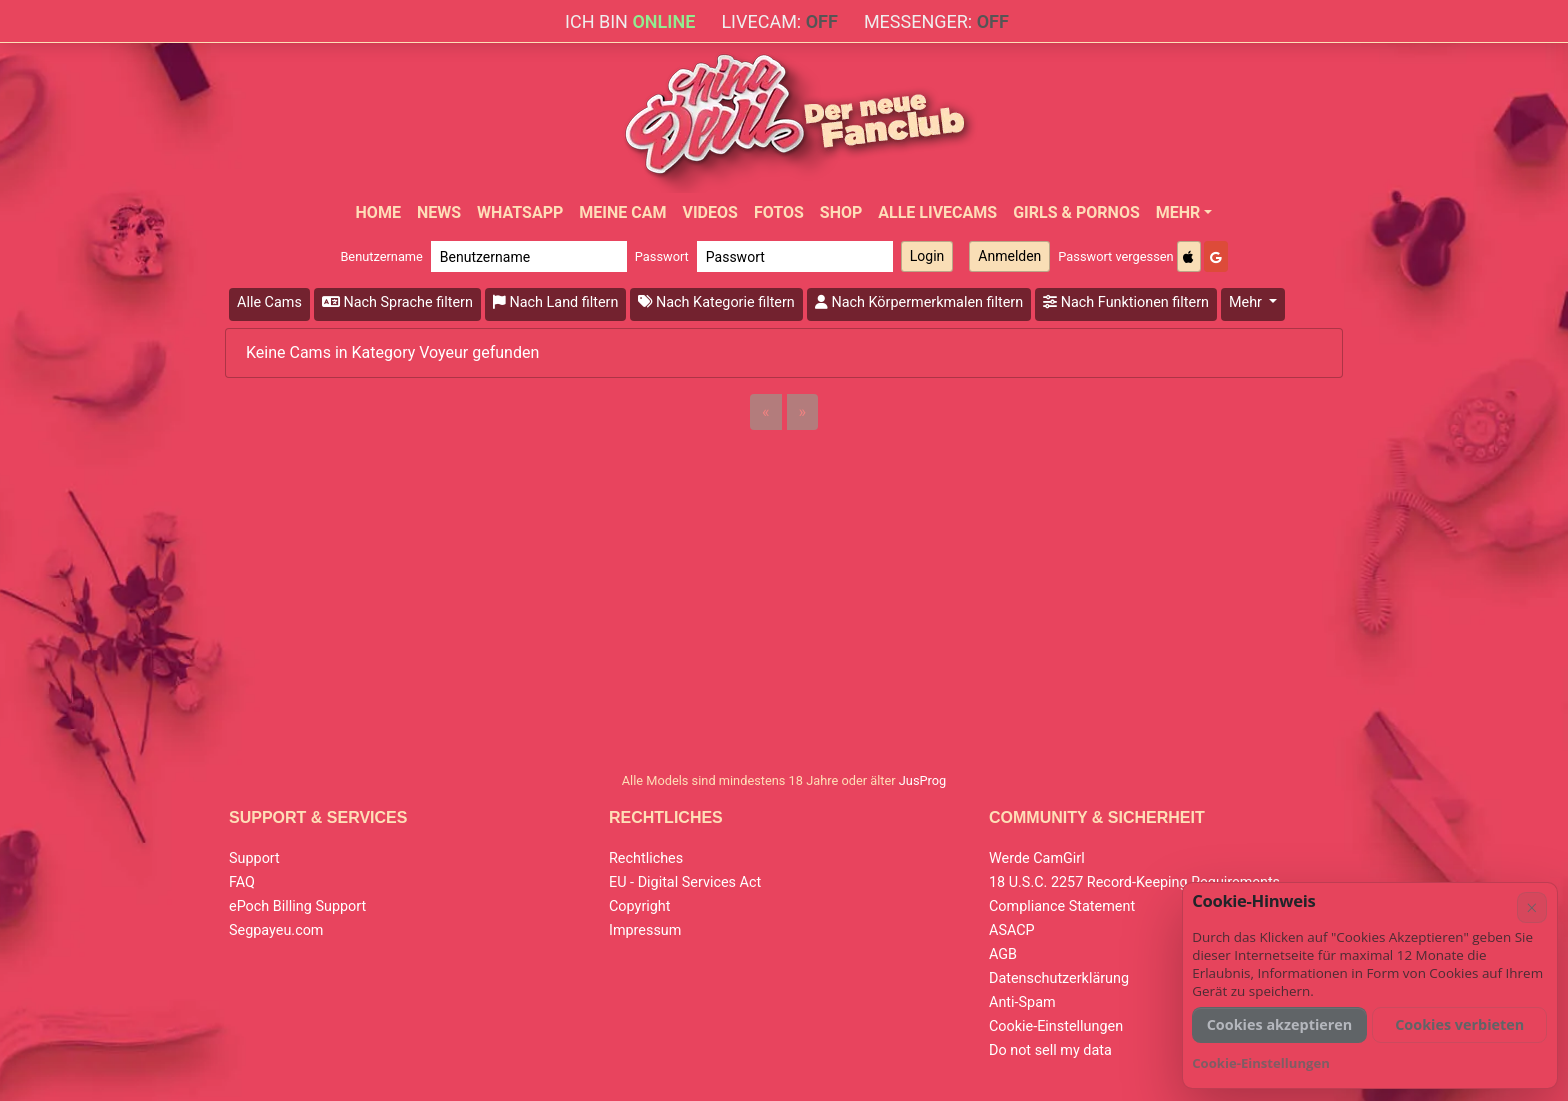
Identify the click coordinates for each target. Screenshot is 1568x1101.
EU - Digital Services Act (685, 882)
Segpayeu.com (276, 930)
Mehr (1178, 212)
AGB (1003, 954)
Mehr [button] (1247, 302)
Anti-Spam (1022, 1002)
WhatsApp (520, 212)
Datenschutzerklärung (1059, 978)
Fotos (779, 212)
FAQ (242, 882)
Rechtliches (646, 858)
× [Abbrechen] (1531, 907)
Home (378, 212)
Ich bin (630, 21)
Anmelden (1009, 256)
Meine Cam (622, 212)
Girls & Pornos (1076, 212)
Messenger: (936, 21)
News (439, 212)
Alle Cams (269, 302)
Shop (841, 212)
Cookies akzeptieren (1280, 1024)
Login (927, 256)
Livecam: (779, 21)
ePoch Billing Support (297, 906)
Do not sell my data (1050, 1050)
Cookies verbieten (1459, 1024)
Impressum (645, 930)
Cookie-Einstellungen (1056, 1026)
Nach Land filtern (556, 302)
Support (254, 858)
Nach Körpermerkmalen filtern (919, 302)
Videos (709, 212)
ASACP (1012, 930)
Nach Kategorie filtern (716, 302)
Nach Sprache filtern (397, 302)
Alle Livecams (937, 212)
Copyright (639, 906)
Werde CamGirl (1037, 858)
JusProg (923, 780)
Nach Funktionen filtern (1126, 302)
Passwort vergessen (1115, 256)
